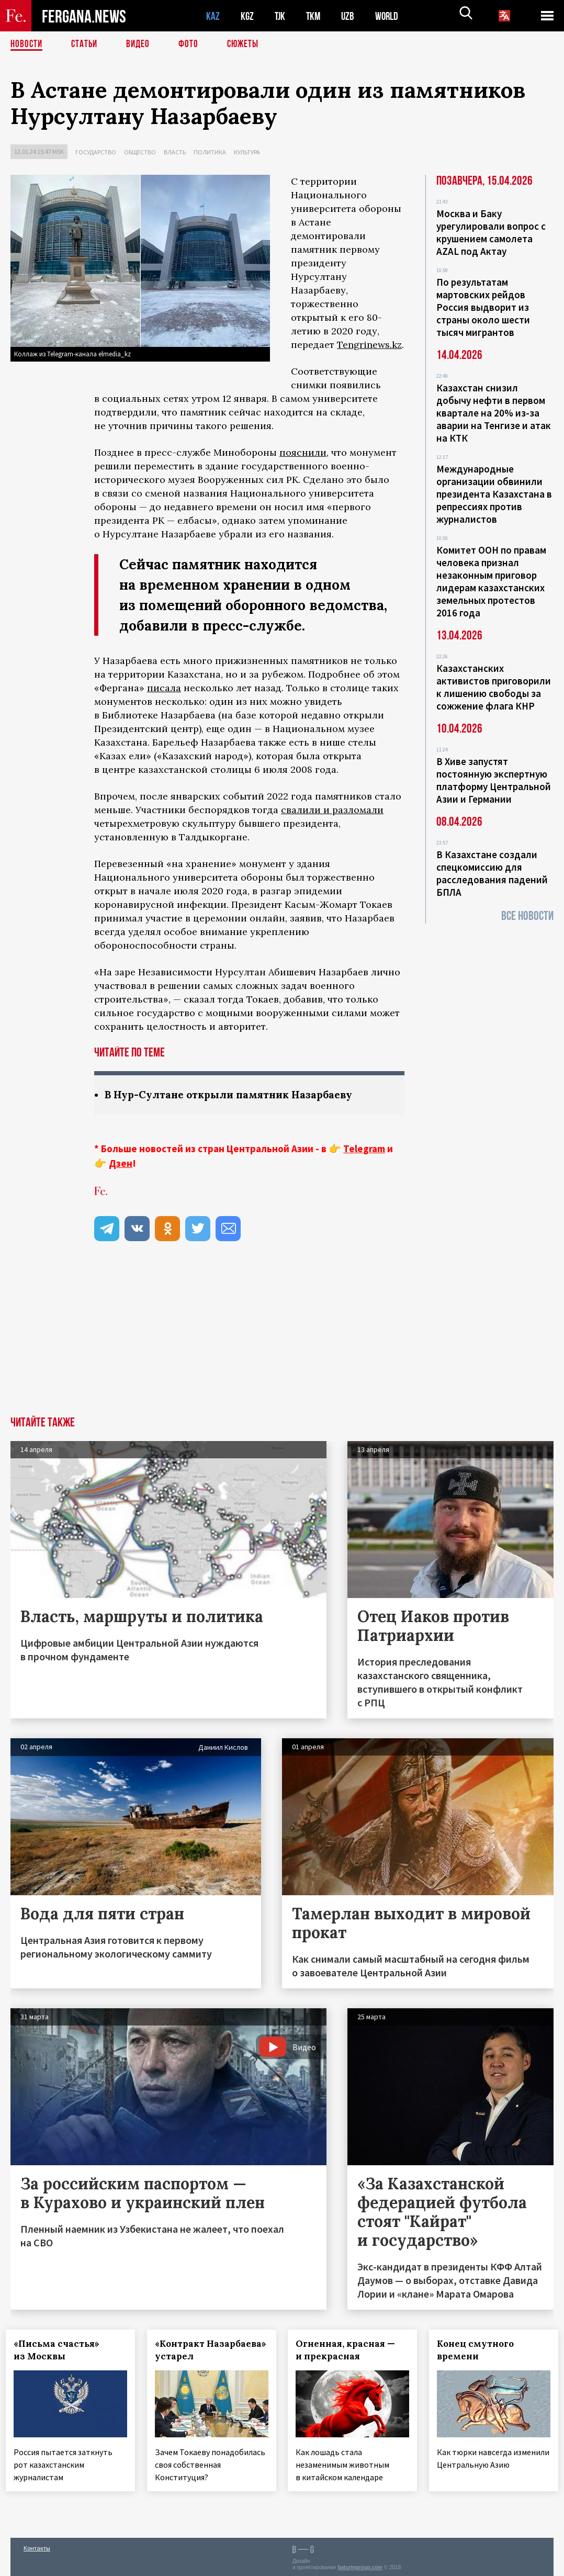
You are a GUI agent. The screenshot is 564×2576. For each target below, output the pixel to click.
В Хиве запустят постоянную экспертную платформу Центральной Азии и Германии (493, 780)
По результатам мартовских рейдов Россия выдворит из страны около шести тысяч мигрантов (483, 307)
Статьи (86, 44)
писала (164, 688)
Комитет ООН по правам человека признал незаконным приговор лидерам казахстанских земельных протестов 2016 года (491, 581)
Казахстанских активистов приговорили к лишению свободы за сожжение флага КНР (493, 687)
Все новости (527, 916)
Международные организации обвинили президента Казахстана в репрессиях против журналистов (494, 494)
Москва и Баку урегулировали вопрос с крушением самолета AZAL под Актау (491, 232)
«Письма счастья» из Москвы (61, 2350)
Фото (193, 44)
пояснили (302, 452)
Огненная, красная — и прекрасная (350, 2350)
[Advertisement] (282, 1338)
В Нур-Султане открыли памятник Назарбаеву (234, 1094)
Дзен (120, 1163)
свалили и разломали (332, 810)
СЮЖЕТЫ (248, 44)
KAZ (213, 16)
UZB (350, 16)
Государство (95, 152)
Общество (140, 152)
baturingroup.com (359, 2565)
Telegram (364, 1149)
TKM (315, 16)
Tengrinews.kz (369, 345)
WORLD (390, 16)
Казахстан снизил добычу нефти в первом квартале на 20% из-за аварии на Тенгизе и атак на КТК (493, 412)
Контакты (37, 2545)
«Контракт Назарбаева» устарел (210, 2350)
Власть (175, 152)
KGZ (247, 16)
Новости (27, 44)
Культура (247, 152)
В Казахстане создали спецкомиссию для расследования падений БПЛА (492, 873)
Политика (210, 152)
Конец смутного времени (480, 2350)
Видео (141, 44)
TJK (281, 16)
